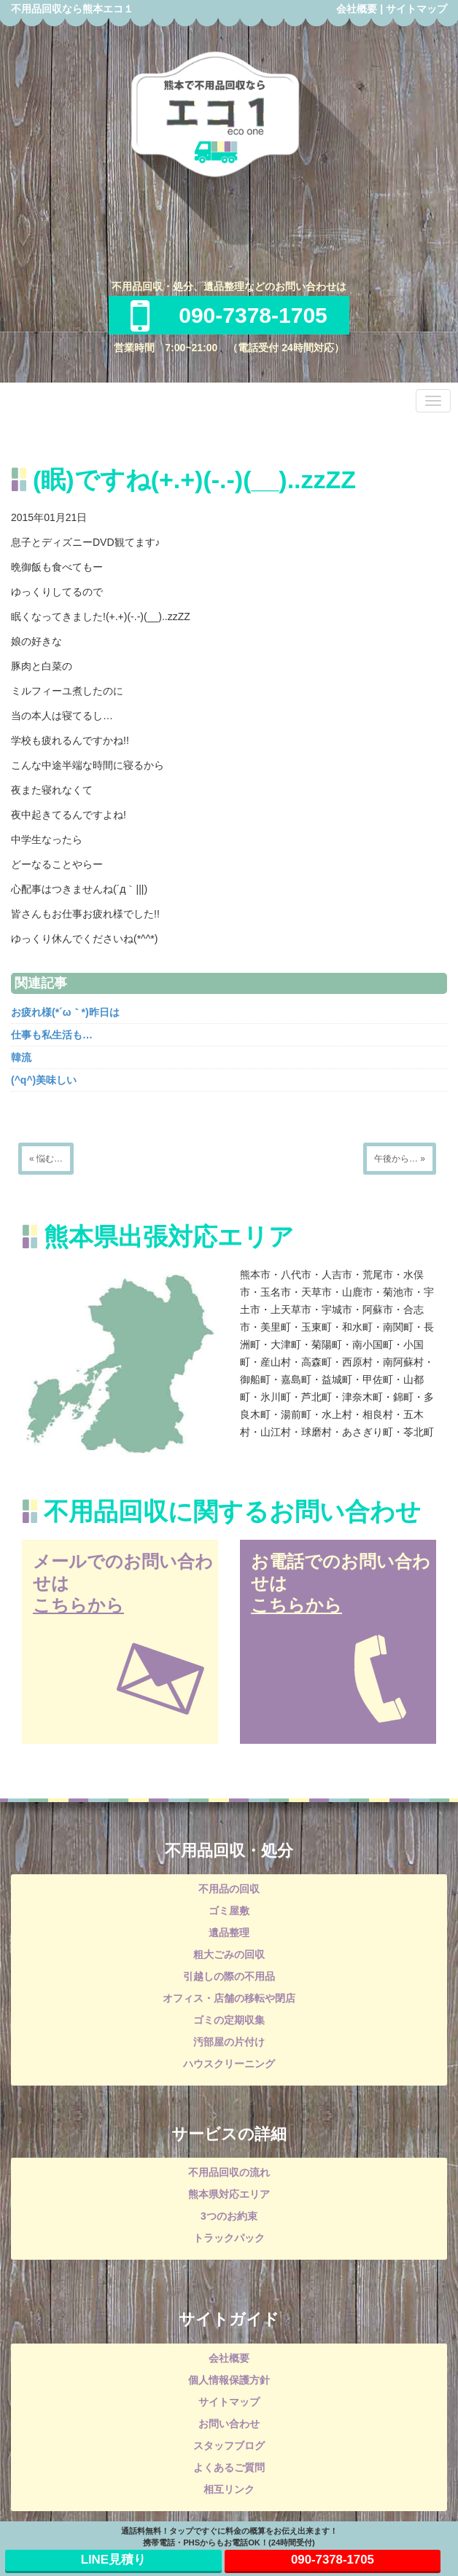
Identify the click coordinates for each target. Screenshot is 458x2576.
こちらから (78, 1605)
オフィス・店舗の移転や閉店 (229, 1998)
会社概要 (356, 9)
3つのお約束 (229, 2216)
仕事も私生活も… (52, 1035)
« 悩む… (46, 1159)
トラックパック (229, 2238)
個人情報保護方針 (229, 2380)
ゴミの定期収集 (229, 2020)
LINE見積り (113, 2560)
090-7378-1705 (229, 315)
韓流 (21, 1057)
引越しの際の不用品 (229, 1976)
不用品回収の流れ (229, 2172)
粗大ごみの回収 (229, 1954)
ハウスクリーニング (229, 2064)
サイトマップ (416, 9)
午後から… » (399, 1159)
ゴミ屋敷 (229, 1911)
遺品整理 (229, 1932)
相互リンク (229, 2489)
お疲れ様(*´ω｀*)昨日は (65, 1012)
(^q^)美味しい (44, 1080)
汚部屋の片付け (229, 2042)
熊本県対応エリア (229, 2194)
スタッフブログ (229, 2445)
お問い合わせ (229, 2424)
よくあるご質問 (229, 2467)
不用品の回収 (229, 1889)
